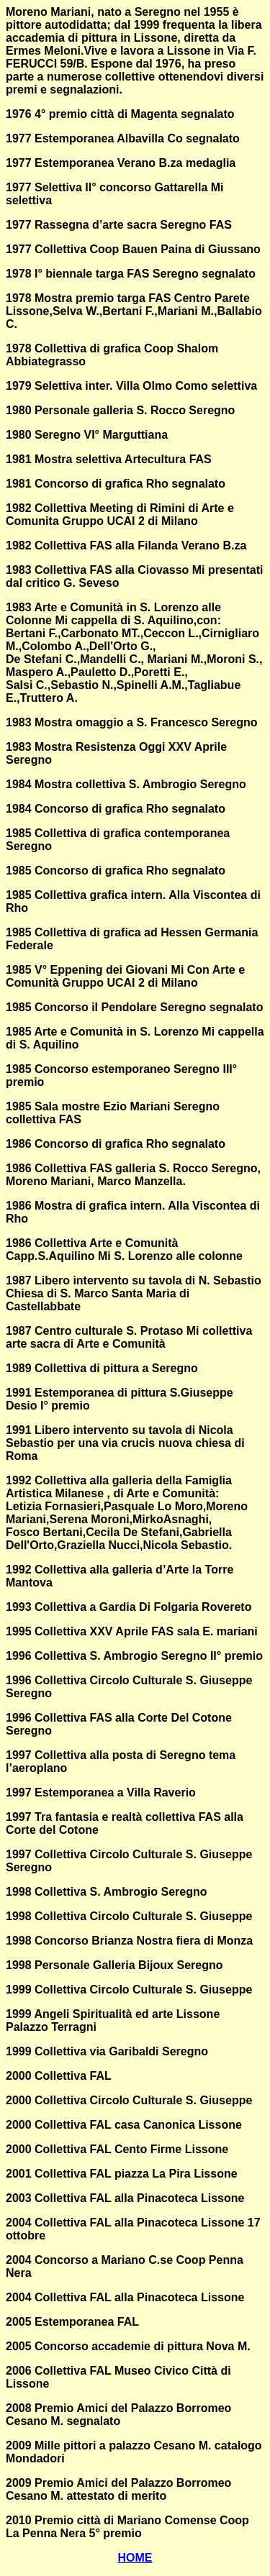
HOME (135, 2558)
